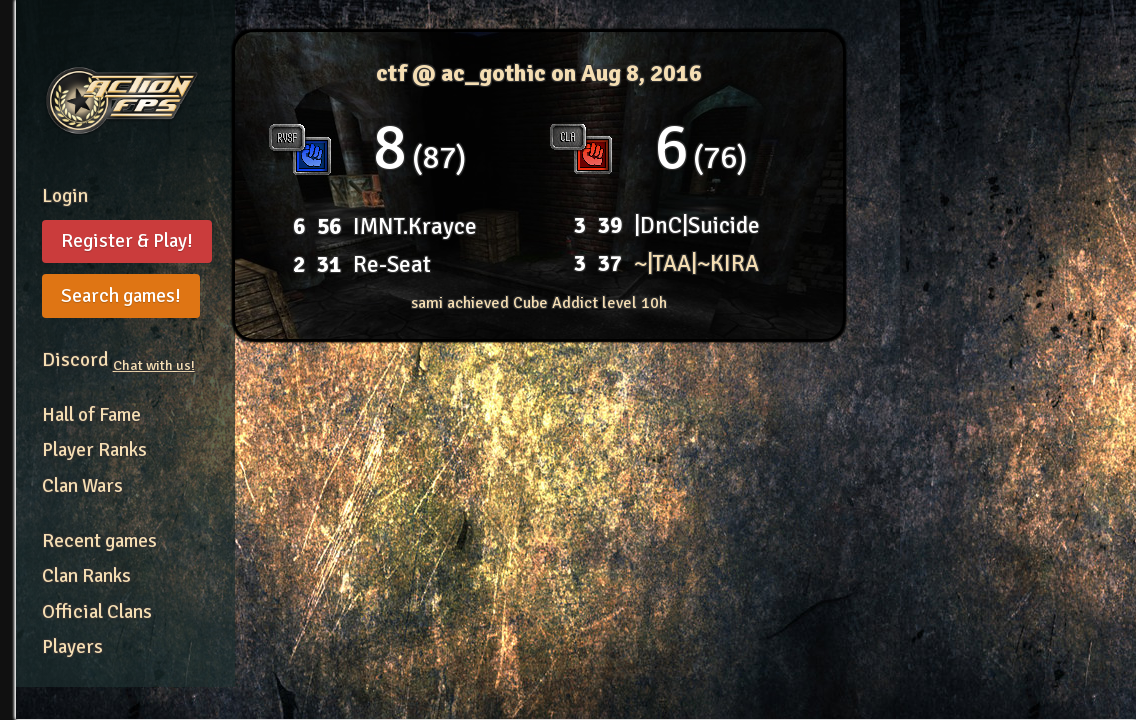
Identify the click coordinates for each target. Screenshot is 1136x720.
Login (65, 196)
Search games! (121, 296)
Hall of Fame (91, 415)
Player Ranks (94, 450)
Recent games (99, 541)
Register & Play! (127, 241)
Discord (118, 360)
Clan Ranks (86, 576)
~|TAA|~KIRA (696, 263)
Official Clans (97, 612)
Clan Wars (82, 486)
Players (72, 647)
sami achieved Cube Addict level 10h (539, 303)
